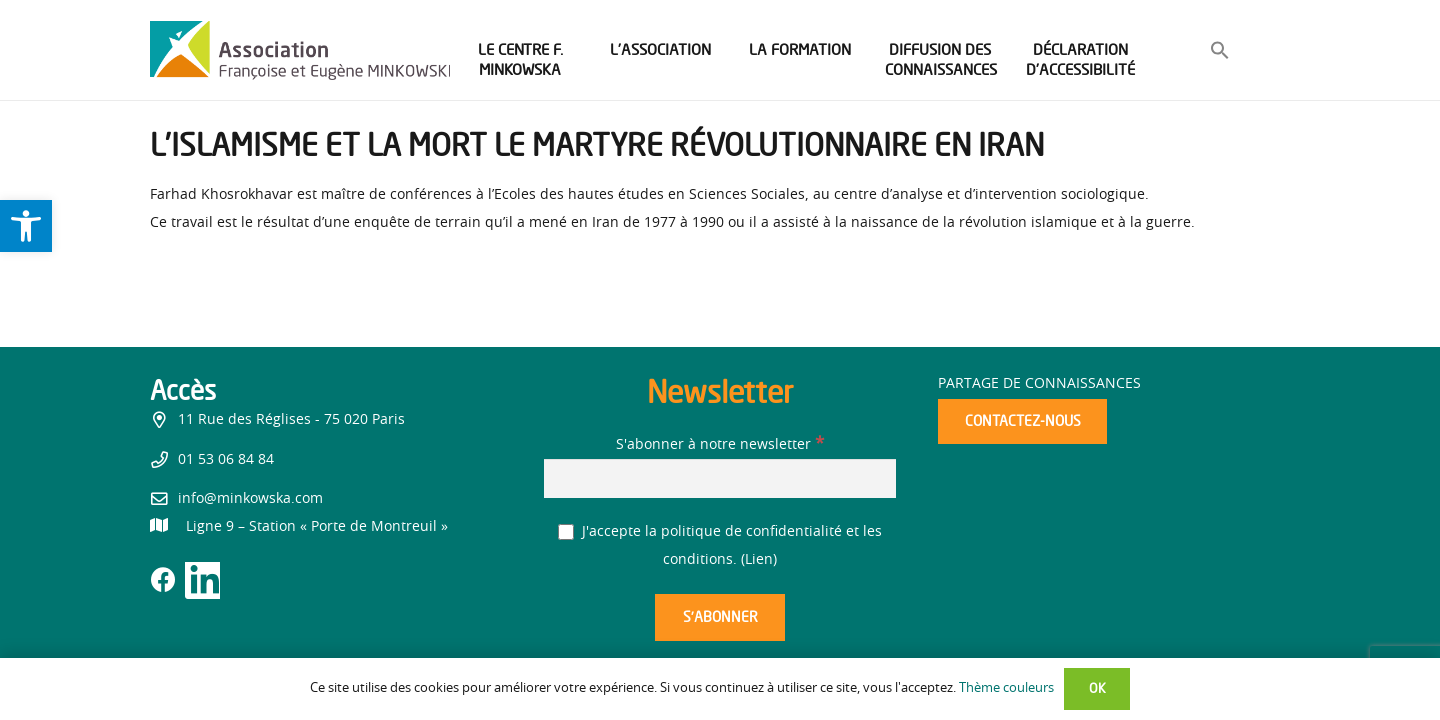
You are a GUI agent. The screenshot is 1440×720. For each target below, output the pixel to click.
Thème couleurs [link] (1006, 688)
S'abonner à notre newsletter (720, 445)
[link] (26, 226)
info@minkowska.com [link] (250, 499)
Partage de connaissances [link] (1039, 384)
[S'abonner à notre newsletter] (720, 478)
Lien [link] (759, 560)
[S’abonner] (720, 617)
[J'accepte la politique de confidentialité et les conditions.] (566, 532)
